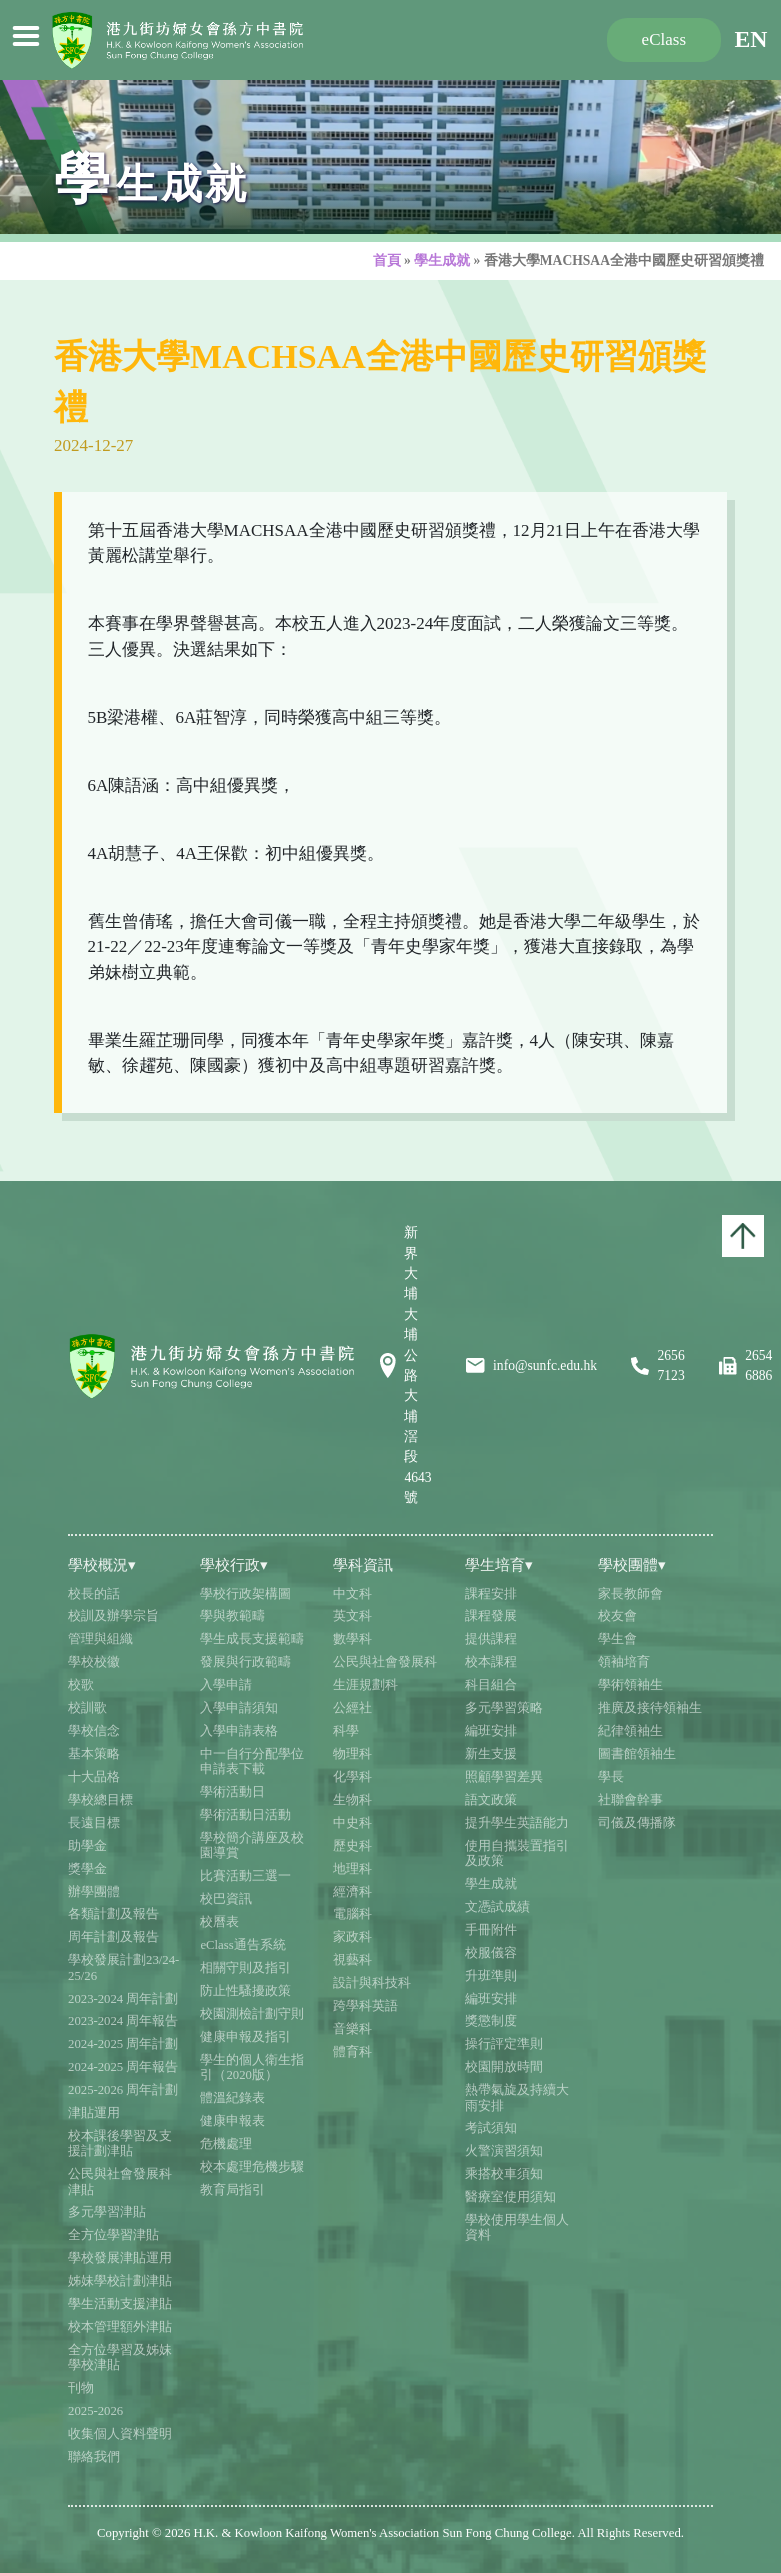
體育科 (352, 2052)
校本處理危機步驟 (252, 2167)
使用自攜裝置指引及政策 (517, 1853)
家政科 (352, 1937)
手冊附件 (491, 1930)
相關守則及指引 (245, 1968)
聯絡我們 (94, 2457)
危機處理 (226, 2144)
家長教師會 (630, 1594)
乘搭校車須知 (504, 2174)
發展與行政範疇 (245, 1662)
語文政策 (491, 1800)
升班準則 (491, 1976)
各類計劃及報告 (113, 1914)
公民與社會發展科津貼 (120, 2181)
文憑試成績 (497, 1907)
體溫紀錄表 (232, 2098)
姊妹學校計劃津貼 (120, 2281)
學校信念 (94, 1731)
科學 (346, 1731)
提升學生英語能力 (517, 1823)
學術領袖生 (630, 1685)
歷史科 (352, 1846)
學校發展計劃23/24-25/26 (123, 1967)
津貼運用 (94, 2113)
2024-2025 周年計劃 (123, 2044)
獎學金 (87, 1869)
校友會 (617, 1616)
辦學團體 (94, 1892)
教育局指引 (232, 2190)
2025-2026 (95, 2411)
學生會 (617, 1639)
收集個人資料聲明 (120, 2434)
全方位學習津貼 (113, 2235)
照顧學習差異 (504, 1777)
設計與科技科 (372, 1983)
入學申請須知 (239, 1708)
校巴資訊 (226, 1899)
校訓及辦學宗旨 (113, 1616)
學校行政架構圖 (245, 1594)
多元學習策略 (504, 1708)
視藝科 (352, 1960)
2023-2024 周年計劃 (123, 1999)
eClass (664, 39)
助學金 (87, 1846)
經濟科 (352, 1892)
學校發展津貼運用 (120, 2258)
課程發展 (491, 1616)
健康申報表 (232, 2121)
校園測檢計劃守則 (252, 2014)
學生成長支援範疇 (252, 1639)
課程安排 (491, 1594)
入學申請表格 (239, 1731)
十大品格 (94, 1777)
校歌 (81, 1685)
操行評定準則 (504, 2044)
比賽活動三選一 (245, 1876)
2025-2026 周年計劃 (123, 2090)
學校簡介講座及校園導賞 (252, 1845)
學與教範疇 (232, 1616)
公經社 (352, 1708)
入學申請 (226, 1685)
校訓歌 (87, 1708)
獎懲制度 (491, 2021)
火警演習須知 (504, 2151)
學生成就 (442, 260)
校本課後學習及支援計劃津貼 (120, 2143)
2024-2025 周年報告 (123, 2067)
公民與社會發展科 (385, 1662)
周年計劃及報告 (113, 1937)
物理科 (352, 1754)
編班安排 (491, 1731)
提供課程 (491, 1639)
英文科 (352, 1616)
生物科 (352, 1800)
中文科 (352, 1594)
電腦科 (352, 1914)
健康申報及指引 (245, 2037)
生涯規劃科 (365, 1685)
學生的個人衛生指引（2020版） (252, 2067)
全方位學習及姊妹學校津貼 (120, 2357)
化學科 (352, 1777)
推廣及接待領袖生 (650, 1708)
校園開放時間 (504, 2067)
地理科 (352, 1869)
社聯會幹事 (630, 1800)
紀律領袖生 (630, 1731)
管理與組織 (100, 1639)
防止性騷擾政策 (245, 1991)
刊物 (81, 2388)
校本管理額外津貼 (120, 2327)
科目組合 (491, 1685)
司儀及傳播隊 (637, 1823)
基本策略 (94, 1754)
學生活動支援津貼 (120, 2304)
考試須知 (491, 2128)
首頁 (387, 260)
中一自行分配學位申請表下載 (252, 1761)
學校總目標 (100, 1800)
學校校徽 (94, 1662)
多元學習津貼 (107, 2212)
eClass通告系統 (242, 1945)
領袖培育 (624, 1662)
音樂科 (352, 2029)
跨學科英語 (365, 2006)
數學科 (352, 1639)
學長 (611, 1777)
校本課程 (491, 1662)
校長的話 (94, 1594)
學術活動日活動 (245, 1815)
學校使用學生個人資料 (517, 2227)
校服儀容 (491, 1953)
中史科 (352, 1823)
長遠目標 (94, 1823)
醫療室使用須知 (510, 2197)
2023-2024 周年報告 (123, 2021)
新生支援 (491, 1754)
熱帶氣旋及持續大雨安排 (517, 2097)
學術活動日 (232, 1792)
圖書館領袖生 (637, 1754)
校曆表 (219, 1922)
